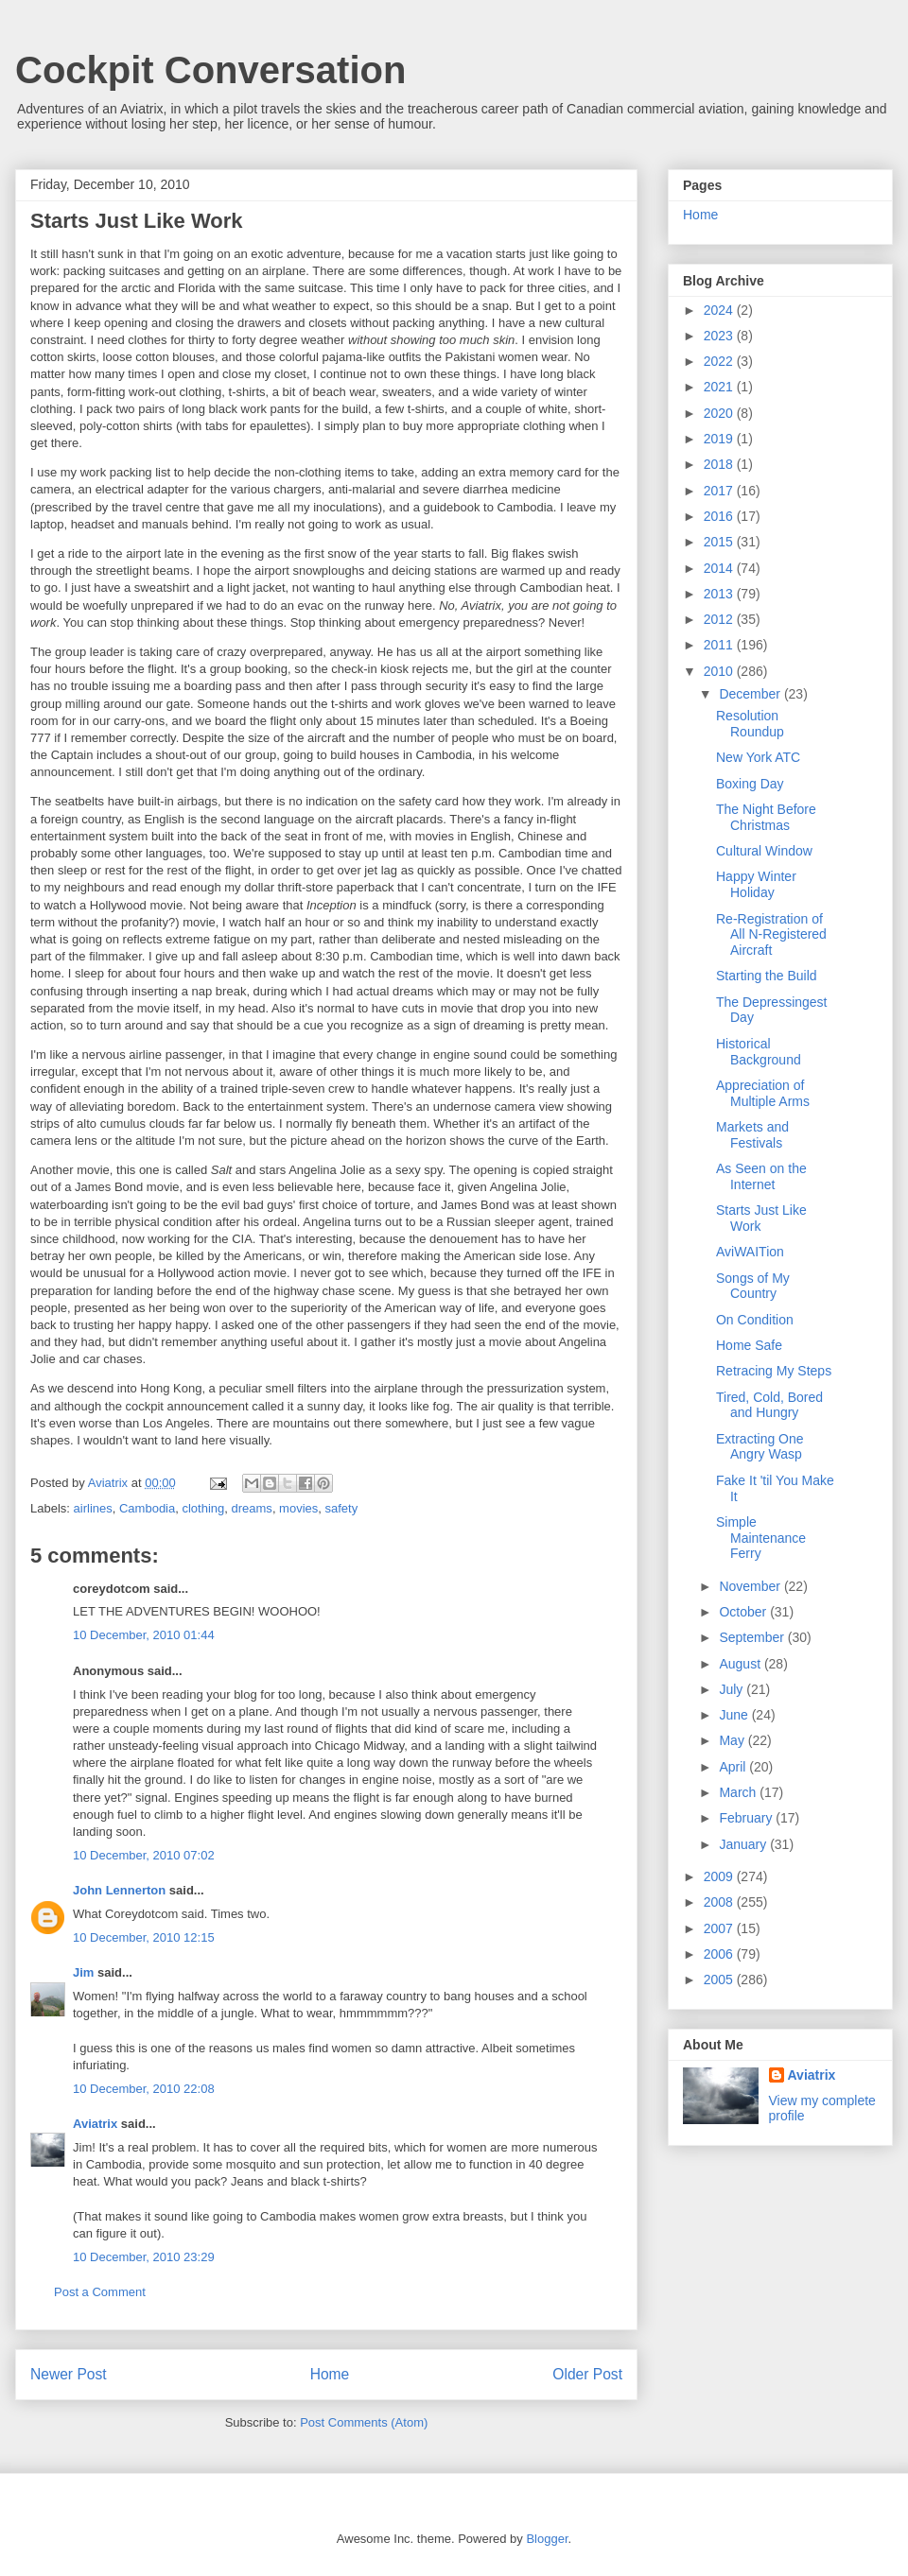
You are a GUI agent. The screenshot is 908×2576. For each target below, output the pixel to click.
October (744, 1611)
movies (298, 1508)
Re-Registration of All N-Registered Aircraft (771, 935)
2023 (720, 335)
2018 (720, 464)
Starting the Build (766, 975)
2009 (720, 1876)
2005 (720, 1979)
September (753, 1637)
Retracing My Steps (773, 1370)
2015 (720, 541)
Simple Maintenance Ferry (761, 1538)
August (741, 1663)
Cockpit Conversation (210, 70)
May (733, 1740)
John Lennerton (119, 1890)
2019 (720, 438)
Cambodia (147, 1508)
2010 (720, 671)
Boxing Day (750, 783)
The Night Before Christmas (766, 817)
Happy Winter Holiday (756, 884)
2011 (720, 644)
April (734, 1766)
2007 (720, 1928)
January (744, 1844)
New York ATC (758, 757)
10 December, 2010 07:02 (144, 1855)
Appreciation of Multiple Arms (763, 1093)
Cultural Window (764, 850)
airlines (93, 1508)
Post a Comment (100, 2292)
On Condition (755, 1319)
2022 (720, 361)
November (751, 1586)
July (732, 1689)
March (739, 1792)
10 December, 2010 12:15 (144, 1937)
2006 (720, 1954)
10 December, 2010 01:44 (144, 1635)
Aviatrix (95, 2124)
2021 (720, 386)
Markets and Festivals (752, 1134)
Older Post (587, 2374)
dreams (252, 1508)
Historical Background (758, 1051)
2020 (720, 413)
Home (330, 2374)
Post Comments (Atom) (364, 2422)
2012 (720, 619)
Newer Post (68, 2374)
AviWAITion (750, 1251)
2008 (720, 1902)
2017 (720, 490)
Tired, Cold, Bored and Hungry (769, 1405)
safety (341, 1508)
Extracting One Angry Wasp (760, 1446)
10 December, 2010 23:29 (144, 2257)
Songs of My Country (753, 1286)
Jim (83, 1972)
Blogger (547, 2539)
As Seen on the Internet (761, 1176)
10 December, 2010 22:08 (144, 2089)
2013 (720, 593)
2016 (720, 516)
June (735, 1714)
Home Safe (749, 1345)
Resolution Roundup (750, 723)
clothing (203, 1508)
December (751, 693)
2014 (720, 568)
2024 (720, 310)
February (747, 1817)
